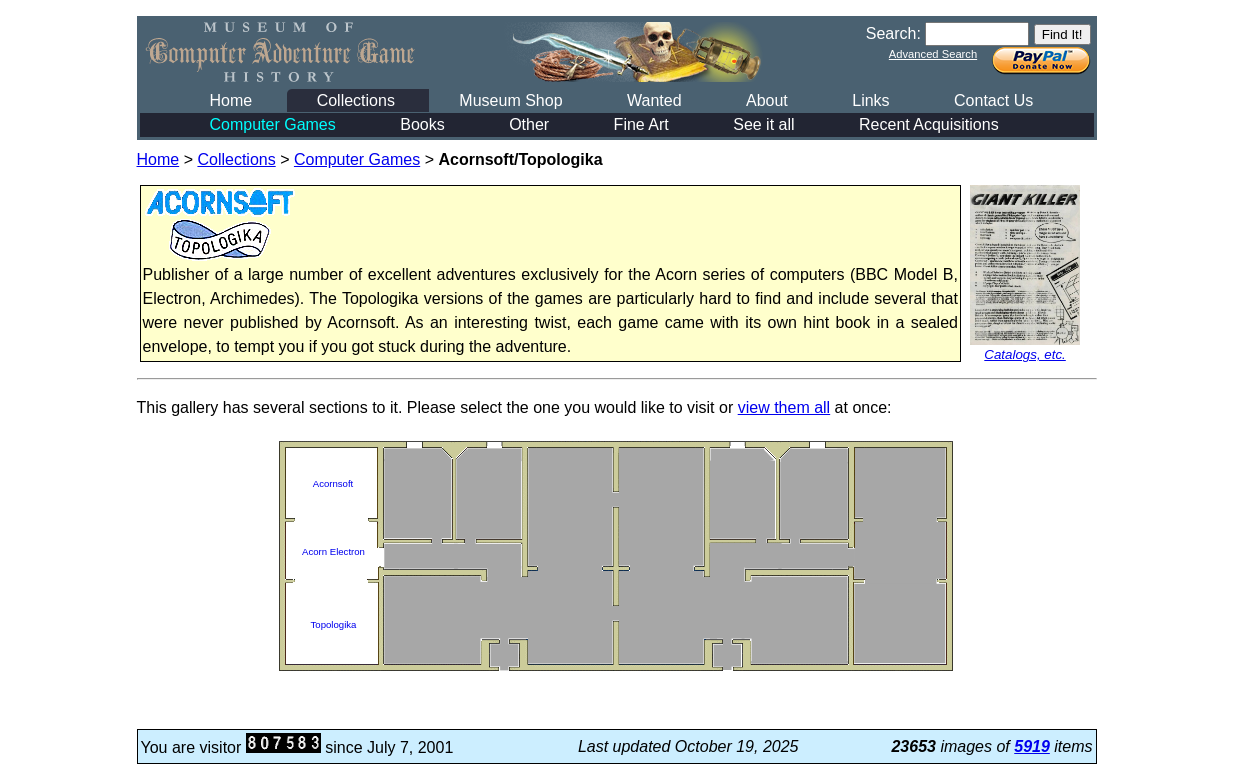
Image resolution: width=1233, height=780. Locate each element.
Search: (893, 33)
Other (529, 124)
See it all (763, 124)
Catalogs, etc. (1025, 354)
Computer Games (273, 124)
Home (231, 100)
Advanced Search (933, 54)
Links (870, 100)
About (767, 100)
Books (422, 124)
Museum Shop (510, 100)
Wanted (654, 100)
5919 (1032, 746)
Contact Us (993, 100)
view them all (784, 407)
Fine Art (641, 124)
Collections (356, 100)
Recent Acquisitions (929, 124)
